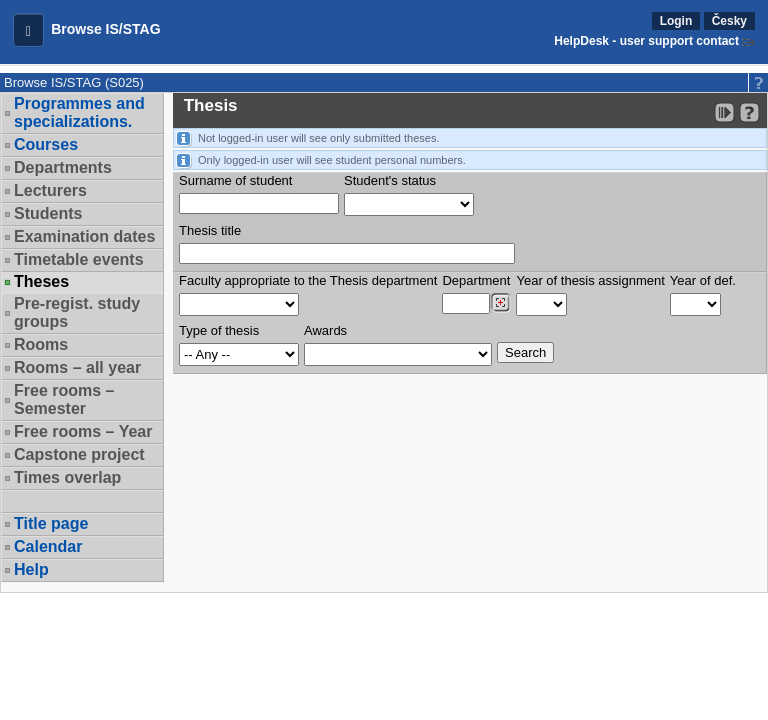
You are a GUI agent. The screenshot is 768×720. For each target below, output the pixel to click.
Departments (63, 167)
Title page (51, 523)
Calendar (48, 546)
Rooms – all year (77, 367)
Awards (325, 330)
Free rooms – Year (83, 431)
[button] (28, 30)
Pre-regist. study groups (77, 312)
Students (48, 213)
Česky (729, 21)
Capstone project (79, 454)
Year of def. (703, 280)
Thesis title (210, 230)
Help (31, 569)
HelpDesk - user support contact (646, 41)
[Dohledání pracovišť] (500, 303)
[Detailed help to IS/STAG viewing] (749, 112)
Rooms (41, 344)
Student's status (390, 180)
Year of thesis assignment (590, 280)
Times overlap (67, 477)
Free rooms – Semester (64, 399)
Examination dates (84, 236)
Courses (46, 144)
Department (476, 280)
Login (676, 21)
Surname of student (235, 180)
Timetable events (79, 259)
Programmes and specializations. (79, 112)
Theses (41, 282)
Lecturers (50, 190)
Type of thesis (219, 330)
